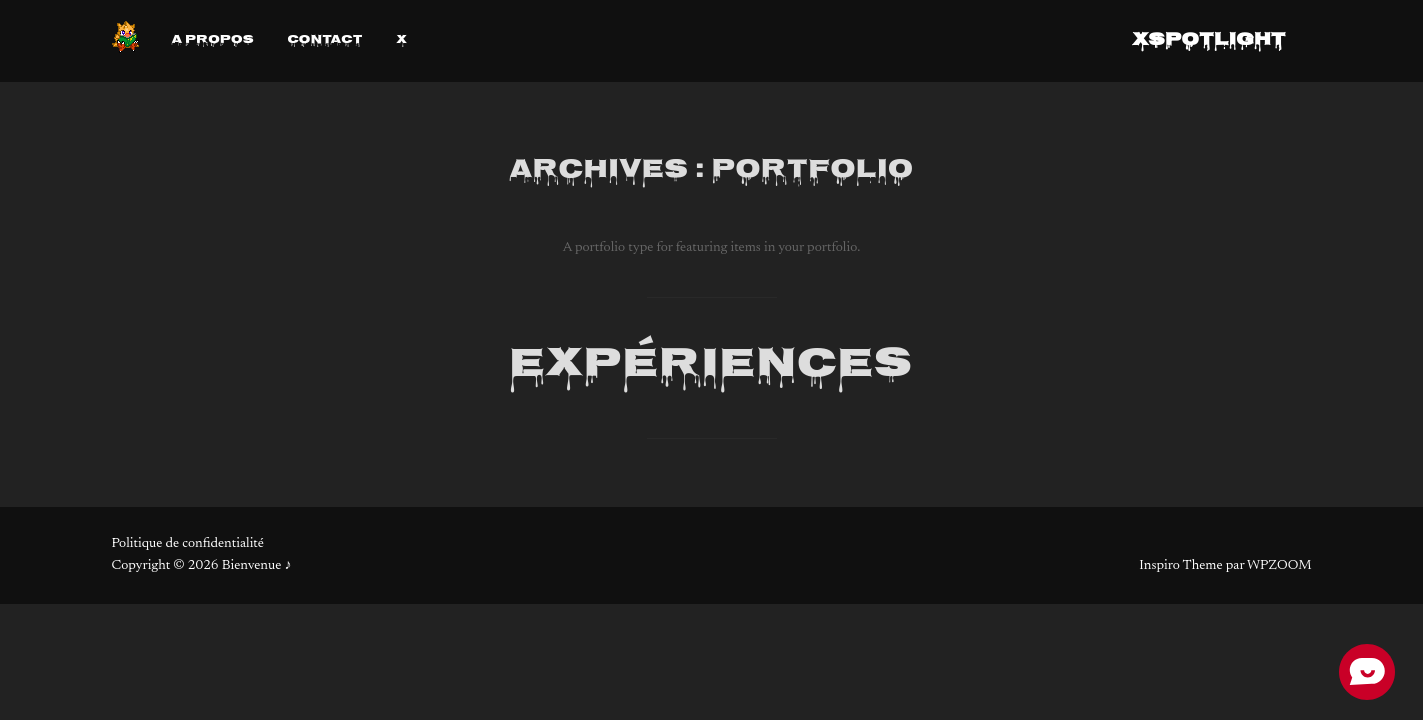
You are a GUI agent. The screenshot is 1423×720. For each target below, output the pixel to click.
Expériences (711, 366)
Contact (324, 41)
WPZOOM (1279, 566)
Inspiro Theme (1180, 566)
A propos (213, 41)
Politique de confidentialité (188, 544)
